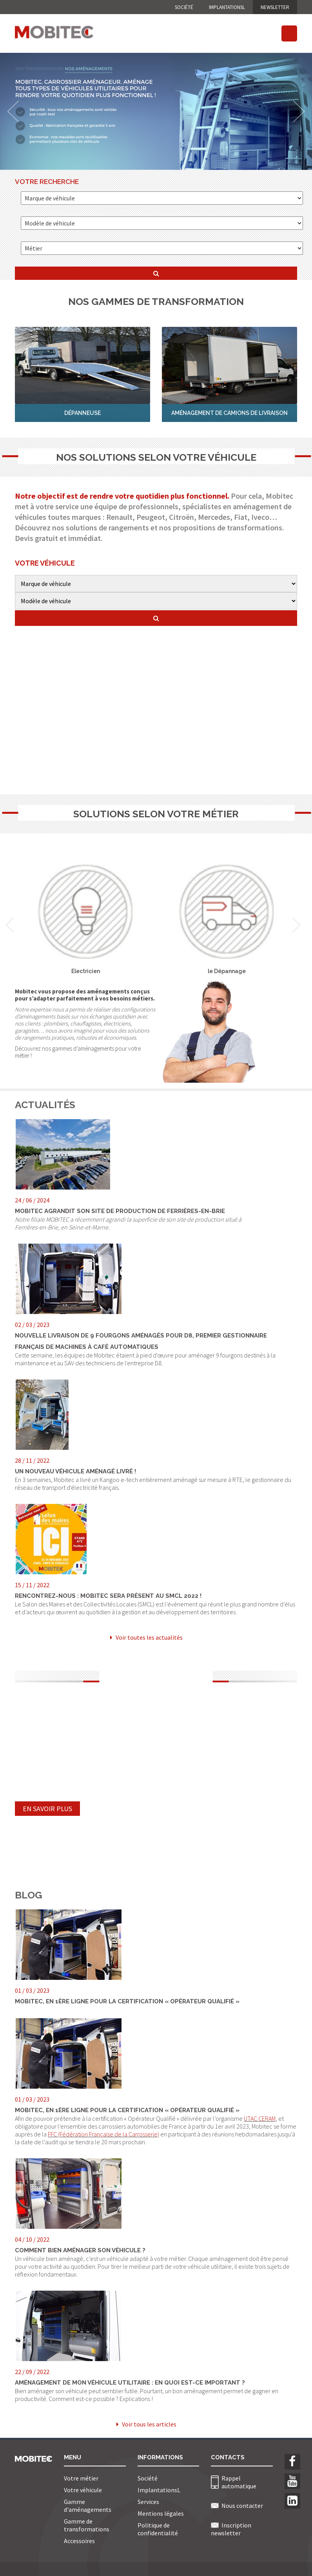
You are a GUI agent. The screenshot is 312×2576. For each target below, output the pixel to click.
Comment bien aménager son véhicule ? (80, 2250)
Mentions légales (161, 2513)
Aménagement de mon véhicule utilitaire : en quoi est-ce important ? (130, 2382)
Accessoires (79, 2541)
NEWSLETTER (275, 7)
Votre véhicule (83, 2490)
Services (148, 2502)
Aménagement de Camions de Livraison (229, 413)
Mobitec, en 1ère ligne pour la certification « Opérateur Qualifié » (127, 2001)
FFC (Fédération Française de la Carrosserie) (103, 2134)
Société (184, 7)
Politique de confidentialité (158, 2529)
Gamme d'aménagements (87, 2505)
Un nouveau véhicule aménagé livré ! (75, 1471)
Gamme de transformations (86, 2525)
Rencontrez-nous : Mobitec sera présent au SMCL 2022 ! (108, 1595)
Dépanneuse (82, 413)
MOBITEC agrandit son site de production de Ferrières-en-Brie (120, 1211)
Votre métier (81, 2478)
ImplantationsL (227, 7)
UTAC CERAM (260, 2118)
